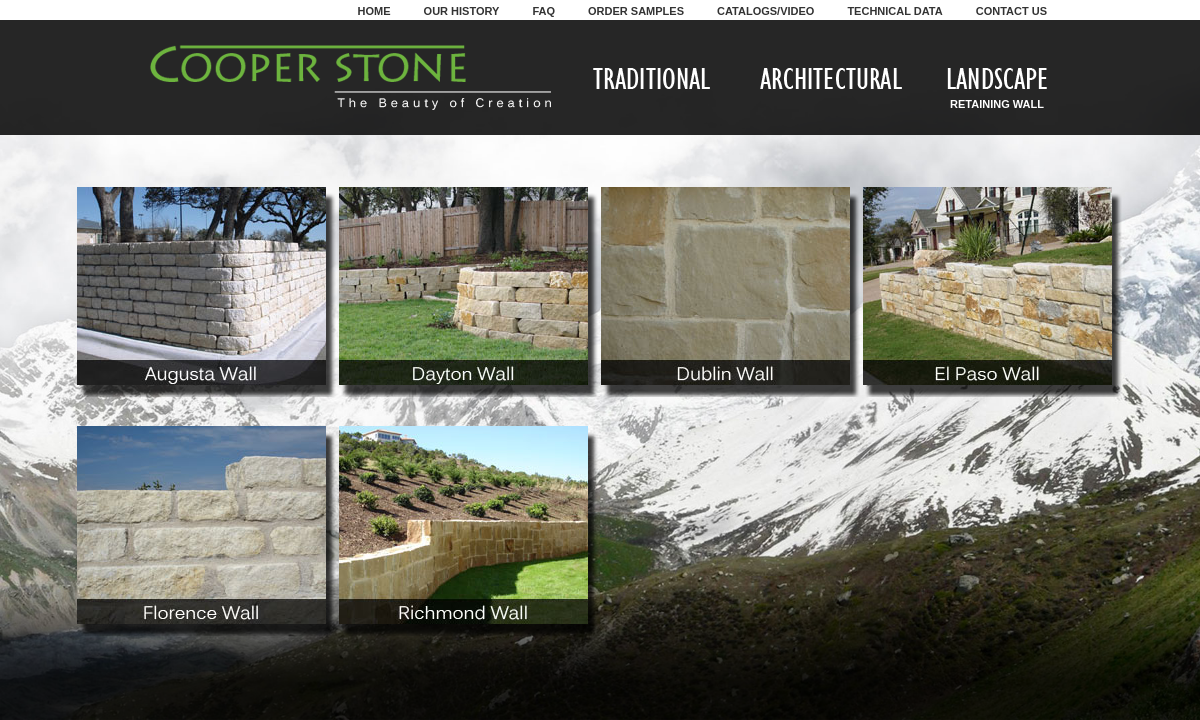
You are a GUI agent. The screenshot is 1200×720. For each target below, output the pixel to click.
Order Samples (636, 11)
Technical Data (894, 11)
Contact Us (1011, 11)
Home (374, 11)
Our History (462, 11)
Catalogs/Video (765, 11)
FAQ (543, 11)
